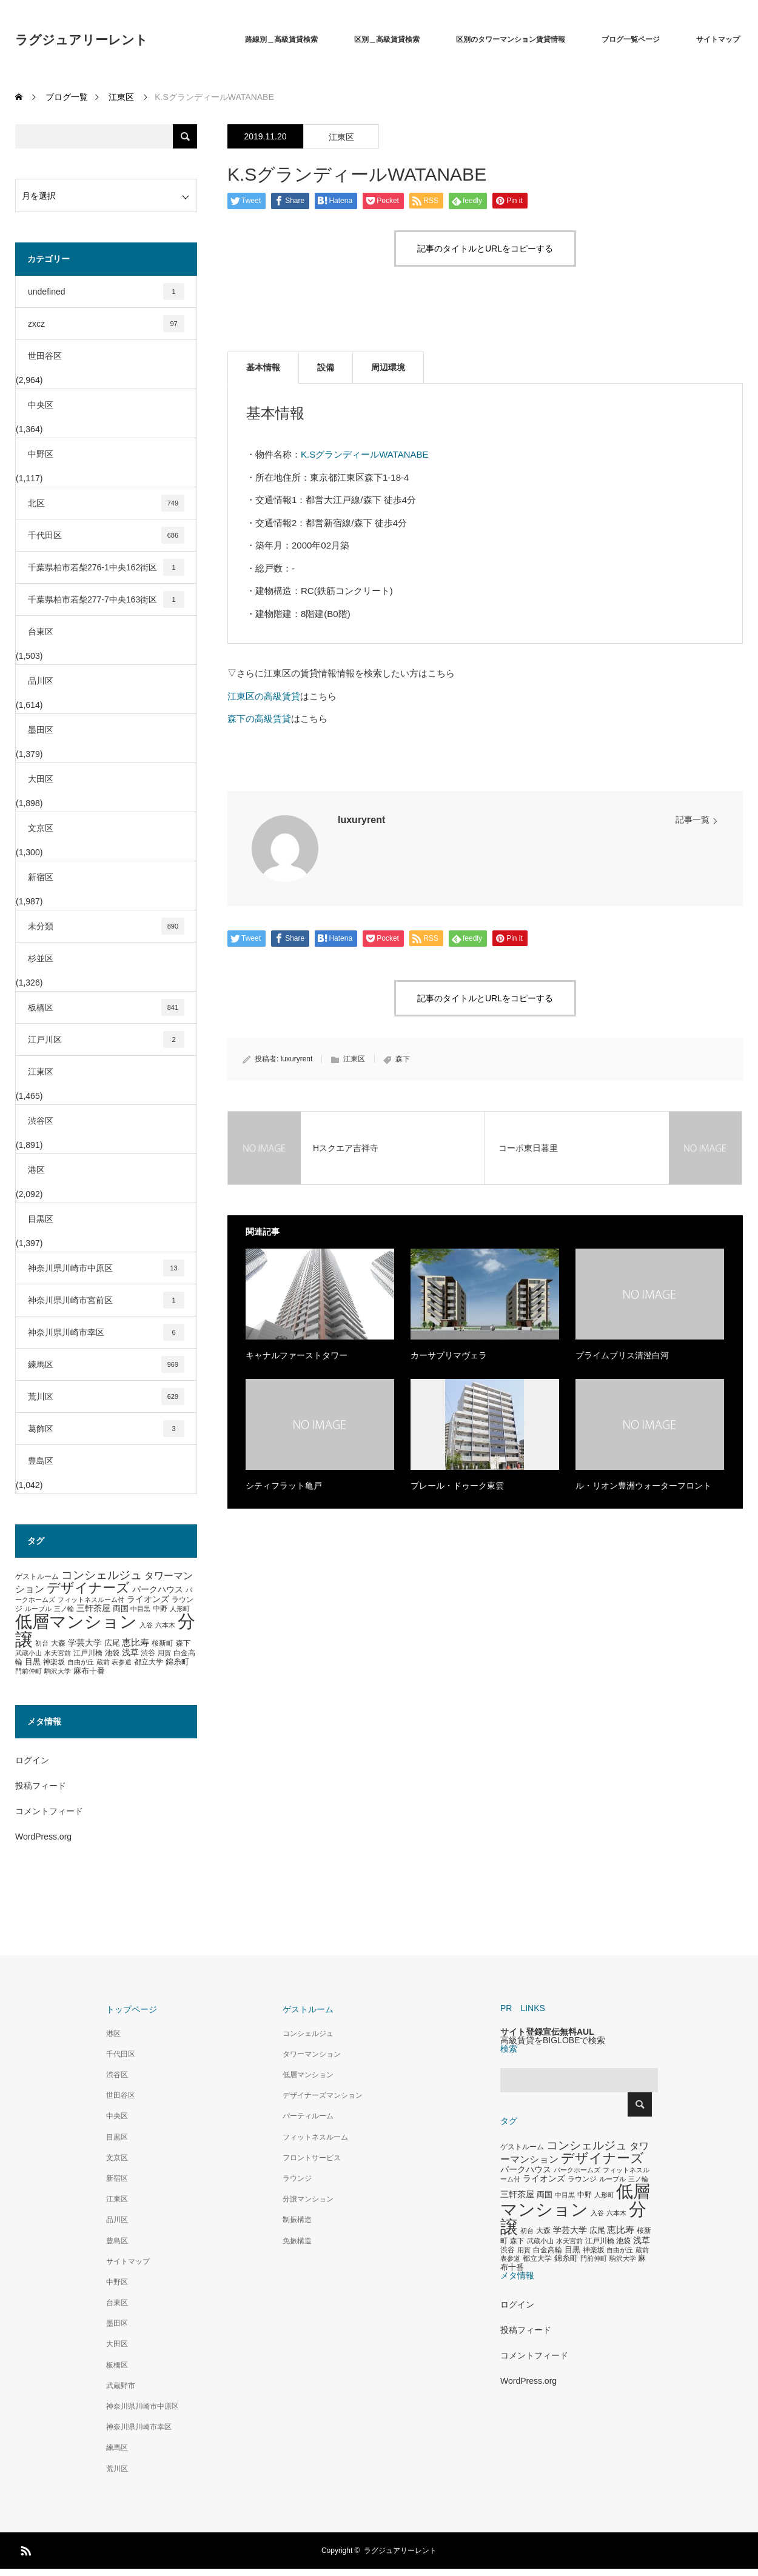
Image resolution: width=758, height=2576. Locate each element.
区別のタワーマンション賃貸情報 (510, 39)
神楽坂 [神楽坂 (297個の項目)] (54, 1662)
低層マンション (308, 2074)
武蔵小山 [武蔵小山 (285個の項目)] (28, 1653)
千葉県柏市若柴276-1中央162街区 (106, 567)
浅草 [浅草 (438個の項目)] (130, 1652)
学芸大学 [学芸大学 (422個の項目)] (85, 1642)
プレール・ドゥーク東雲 (457, 1485)
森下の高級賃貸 (259, 718)
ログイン (32, 1760)
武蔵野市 (120, 2385)
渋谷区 (40, 1121)
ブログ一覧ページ (631, 39)
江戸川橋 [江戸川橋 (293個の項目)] (87, 1653)
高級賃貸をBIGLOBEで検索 (552, 2040)
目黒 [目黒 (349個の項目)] (33, 1662)
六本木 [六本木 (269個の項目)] (165, 1625)
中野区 (40, 454)
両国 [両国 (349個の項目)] (121, 1608)
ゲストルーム (308, 2009)
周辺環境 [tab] (388, 367)
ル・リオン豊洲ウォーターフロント (643, 1485)
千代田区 (106, 535)
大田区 (40, 779)
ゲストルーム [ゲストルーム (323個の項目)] (37, 1576)
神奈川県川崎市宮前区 (106, 1300)
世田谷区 (45, 356)
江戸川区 (106, 1039)
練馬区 (106, 1364)
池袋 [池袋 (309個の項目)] (112, 1653)
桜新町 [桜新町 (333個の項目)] (162, 1643)
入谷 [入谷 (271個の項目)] (146, 1625)
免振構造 (297, 2241)
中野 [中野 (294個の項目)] (160, 1608)
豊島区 (40, 1461)
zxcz (106, 323)
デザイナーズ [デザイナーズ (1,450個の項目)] (88, 1587)
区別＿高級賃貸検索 (387, 39)
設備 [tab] (325, 367)
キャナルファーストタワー (296, 1355)
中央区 (40, 405)
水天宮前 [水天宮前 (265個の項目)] (57, 1653)
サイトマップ (718, 39)
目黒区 (40, 1219)
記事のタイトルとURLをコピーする (485, 248)
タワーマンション (312, 2054)
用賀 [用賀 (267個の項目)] (164, 1653)
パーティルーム (308, 2116)
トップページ (131, 2009)
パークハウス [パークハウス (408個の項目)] (157, 1589)
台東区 (40, 631)
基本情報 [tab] (263, 367)
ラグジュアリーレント (81, 40)
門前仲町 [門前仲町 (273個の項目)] (28, 1671)
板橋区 (106, 1007)
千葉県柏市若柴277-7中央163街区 (106, 599)
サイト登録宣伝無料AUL (547, 2032)
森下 (402, 1059)
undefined (106, 291)
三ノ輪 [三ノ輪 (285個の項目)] (64, 1608)
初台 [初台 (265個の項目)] (42, 1643)
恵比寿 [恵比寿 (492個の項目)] (135, 1642)
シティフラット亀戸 (284, 1485)
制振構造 (297, 2219)
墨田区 (40, 730)
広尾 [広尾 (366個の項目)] (112, 1642)
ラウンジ (297, 2178)
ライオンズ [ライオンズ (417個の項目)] (148, 1599)
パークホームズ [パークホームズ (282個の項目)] (577, 2170)
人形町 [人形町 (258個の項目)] (180, 1608)
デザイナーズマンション (323, 2095)
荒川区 (106, 1396)
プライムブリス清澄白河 (622, 1355)
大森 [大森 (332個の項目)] (58, 1643)
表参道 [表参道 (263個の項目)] (122, 1662)
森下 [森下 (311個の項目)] (183, 1643)
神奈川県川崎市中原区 (106, 1268)
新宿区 (40, 877)
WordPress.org (43, 1836)
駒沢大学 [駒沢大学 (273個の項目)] (57, 1671)
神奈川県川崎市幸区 (106, 1332)
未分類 (106, 926)
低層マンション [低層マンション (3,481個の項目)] (76, 1621)
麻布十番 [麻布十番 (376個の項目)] (89, 1670)
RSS (24, 2549)
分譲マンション (308, 2199)
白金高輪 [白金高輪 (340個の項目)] (547, 2250)
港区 (36, 1170)
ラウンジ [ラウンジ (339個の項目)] (582, 2179)
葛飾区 (106, 1428)
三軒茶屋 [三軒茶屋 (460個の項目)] (93, 1608)
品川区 (40, 681)
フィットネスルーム (315, 2137)
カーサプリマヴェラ (449, 1355)
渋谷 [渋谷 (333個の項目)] (148, 1653)
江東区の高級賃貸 (263, 696)
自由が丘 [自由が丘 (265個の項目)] (80, 1662)
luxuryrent (361, 820)
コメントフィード (49, 1811)
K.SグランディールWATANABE (365, 454)
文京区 (40, 828)
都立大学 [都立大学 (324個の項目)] (148, 1662)
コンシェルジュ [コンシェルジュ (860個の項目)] (101, 1575)
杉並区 (40, 958)
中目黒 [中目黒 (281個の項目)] (140, 1608)
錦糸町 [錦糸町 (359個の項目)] (177, 1661)
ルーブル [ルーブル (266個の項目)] (38, 1608)
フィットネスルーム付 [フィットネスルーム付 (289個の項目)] (91, 1599)
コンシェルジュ (308, 2033)
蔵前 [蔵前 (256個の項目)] (103, 1662)
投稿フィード (40, 1785)
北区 (106, 503)
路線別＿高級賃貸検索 (281, 39)
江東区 (341, 137)
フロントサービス (312, 2158)
